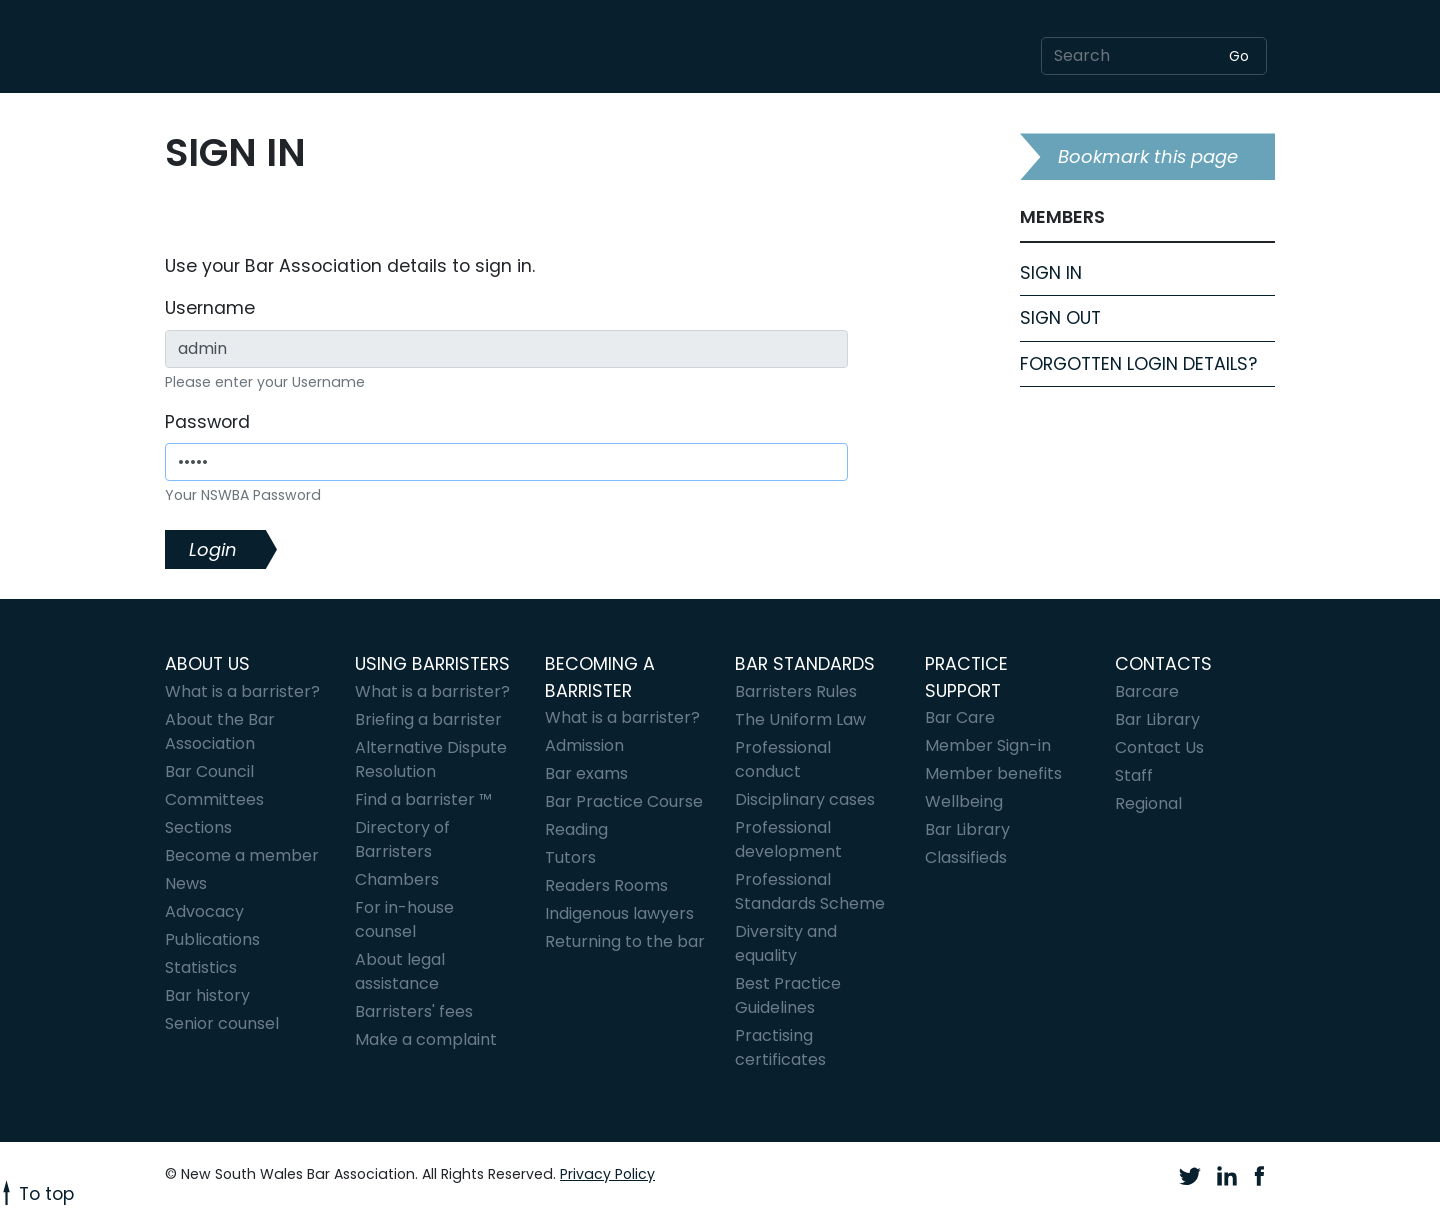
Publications (212, 939)
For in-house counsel (404, 919)
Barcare (1147, 691)
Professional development (788, 839)
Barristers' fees (414, 1011)
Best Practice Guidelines (788, 995)
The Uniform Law (800, 719)
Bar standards (805, 664)
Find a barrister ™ (423, 799)
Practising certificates (780, 1047)
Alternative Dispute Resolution (431, 759)
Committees (214, 799)
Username (210, 308)
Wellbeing (964, 801)
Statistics (201, 967)
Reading (576, 829)
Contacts (1163, 664)
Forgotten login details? (1138, 364)
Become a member (242, 855)
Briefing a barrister (428, 719)
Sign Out (1060, 318)
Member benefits (993, 773)
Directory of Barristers (402, 839)
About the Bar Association (220, 731)
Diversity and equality (786, 943)
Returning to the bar (625, 941)
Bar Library (967, 829)
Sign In (1051, 273)
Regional (1148, 803)
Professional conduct (783, 759)
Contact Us (1159, 747)
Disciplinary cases (805, 799)
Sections (198, 827)
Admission (584, 745)
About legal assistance (400, 971)
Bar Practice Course (624, 801)
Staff (1134, 775)
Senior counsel (222, 1023)
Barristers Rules (796, 691)
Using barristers (432, 664)
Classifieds (966, 857)
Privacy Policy (607, 1174)
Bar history (207, 995)
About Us (207, 664)
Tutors (570, 857)
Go (1239, 56)
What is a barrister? (242, 691)
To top (37, 1194)
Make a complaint (426, 1039)
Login (213, 549)
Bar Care (960, 717)
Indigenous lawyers (619, 913)
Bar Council (209, 771)
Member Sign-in (988, 745)
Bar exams (586, 773)
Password (207, 422)
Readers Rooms (606, 885)
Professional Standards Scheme (810, 891)
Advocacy (204, 911)
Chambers (397, 879)
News (186, 883)
